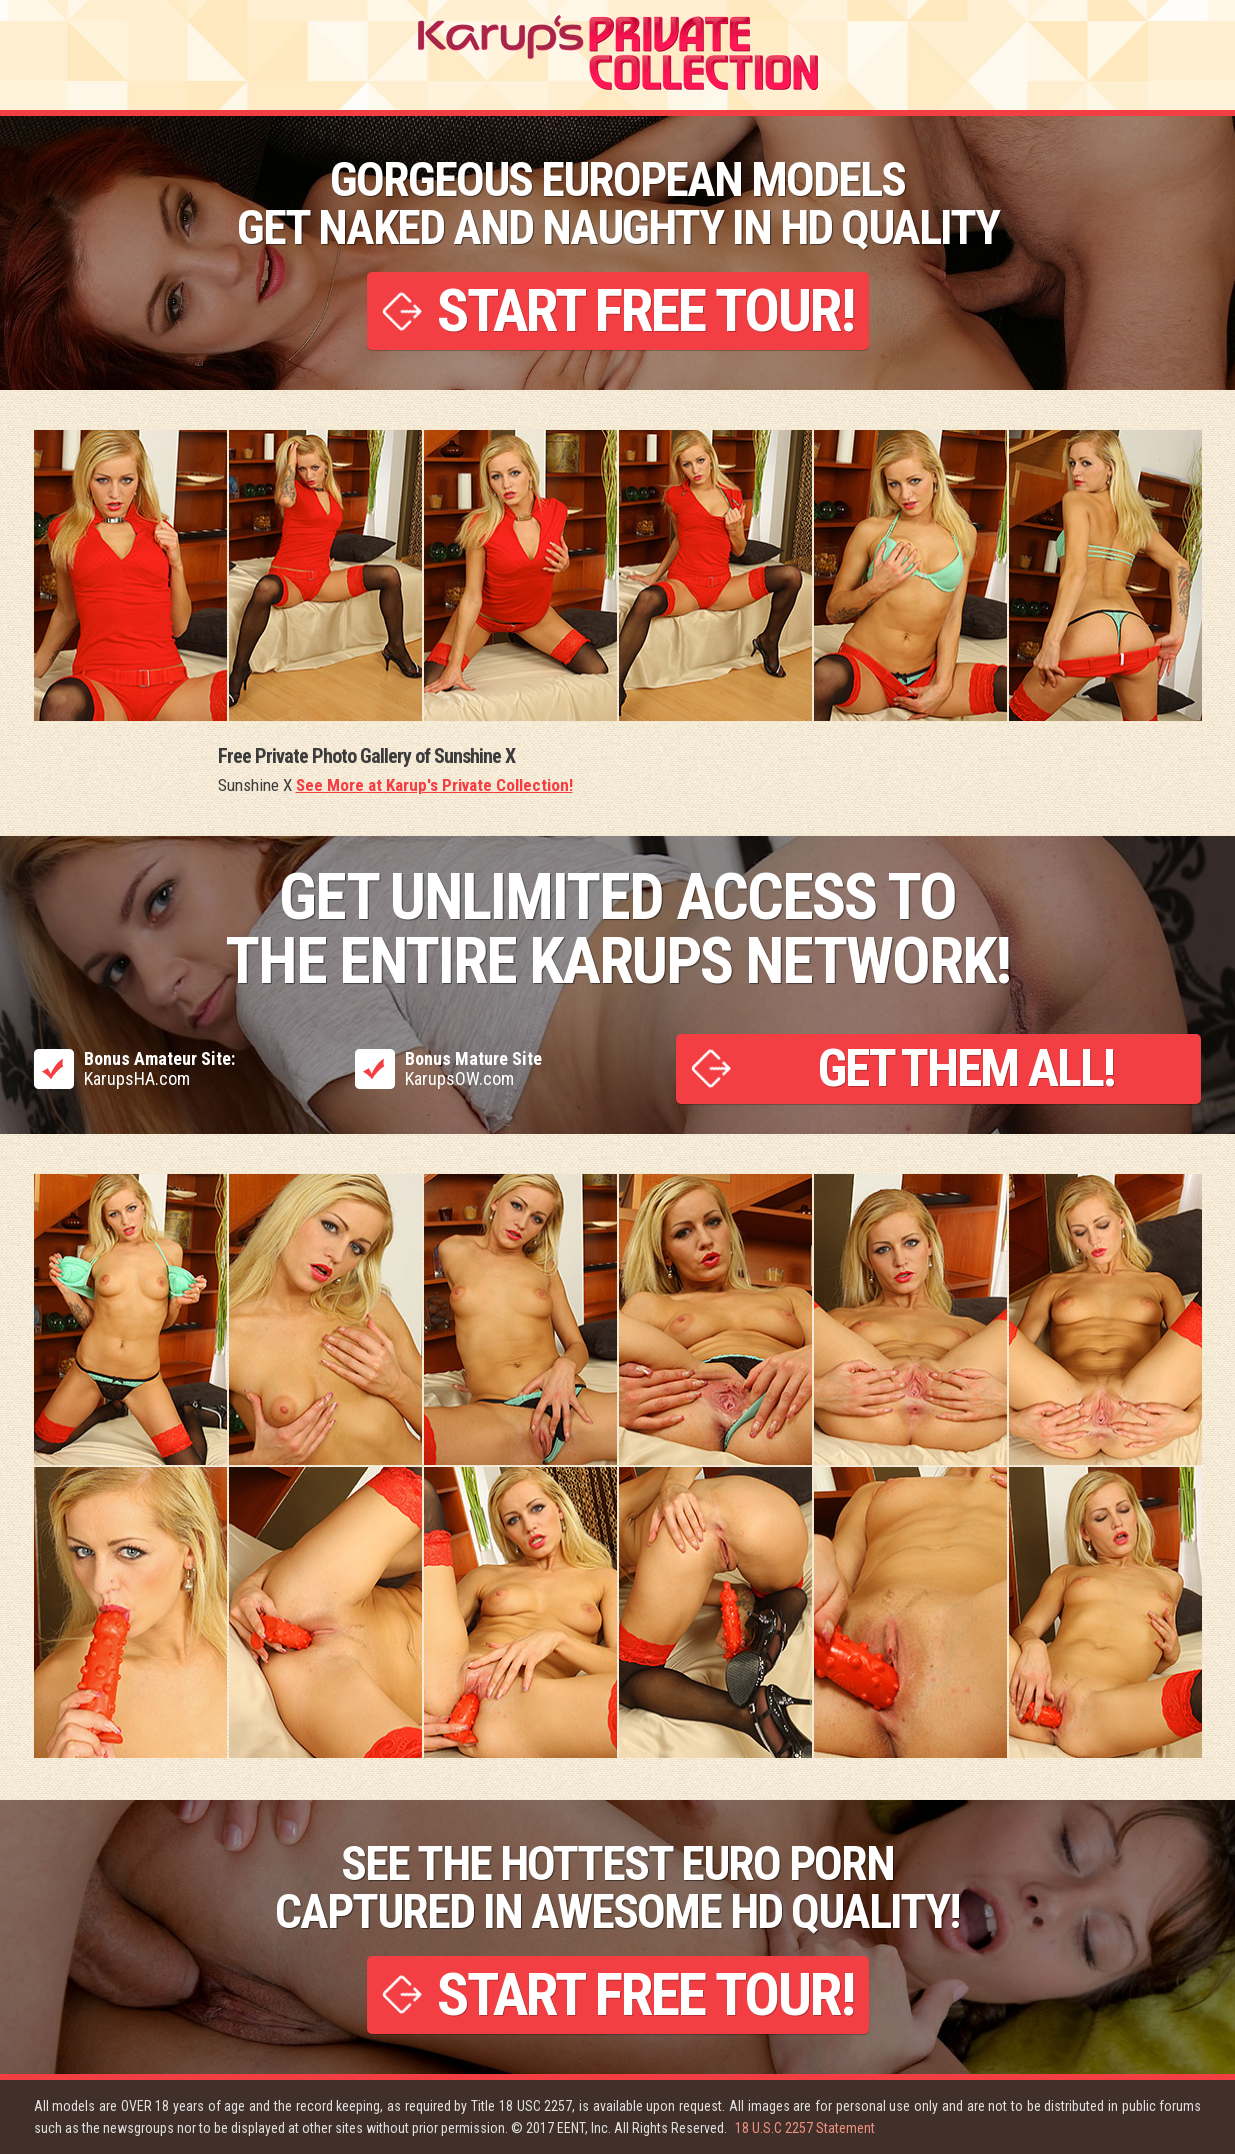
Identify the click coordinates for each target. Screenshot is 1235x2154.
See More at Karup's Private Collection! (434, 785)
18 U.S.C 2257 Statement (805, 2128)
